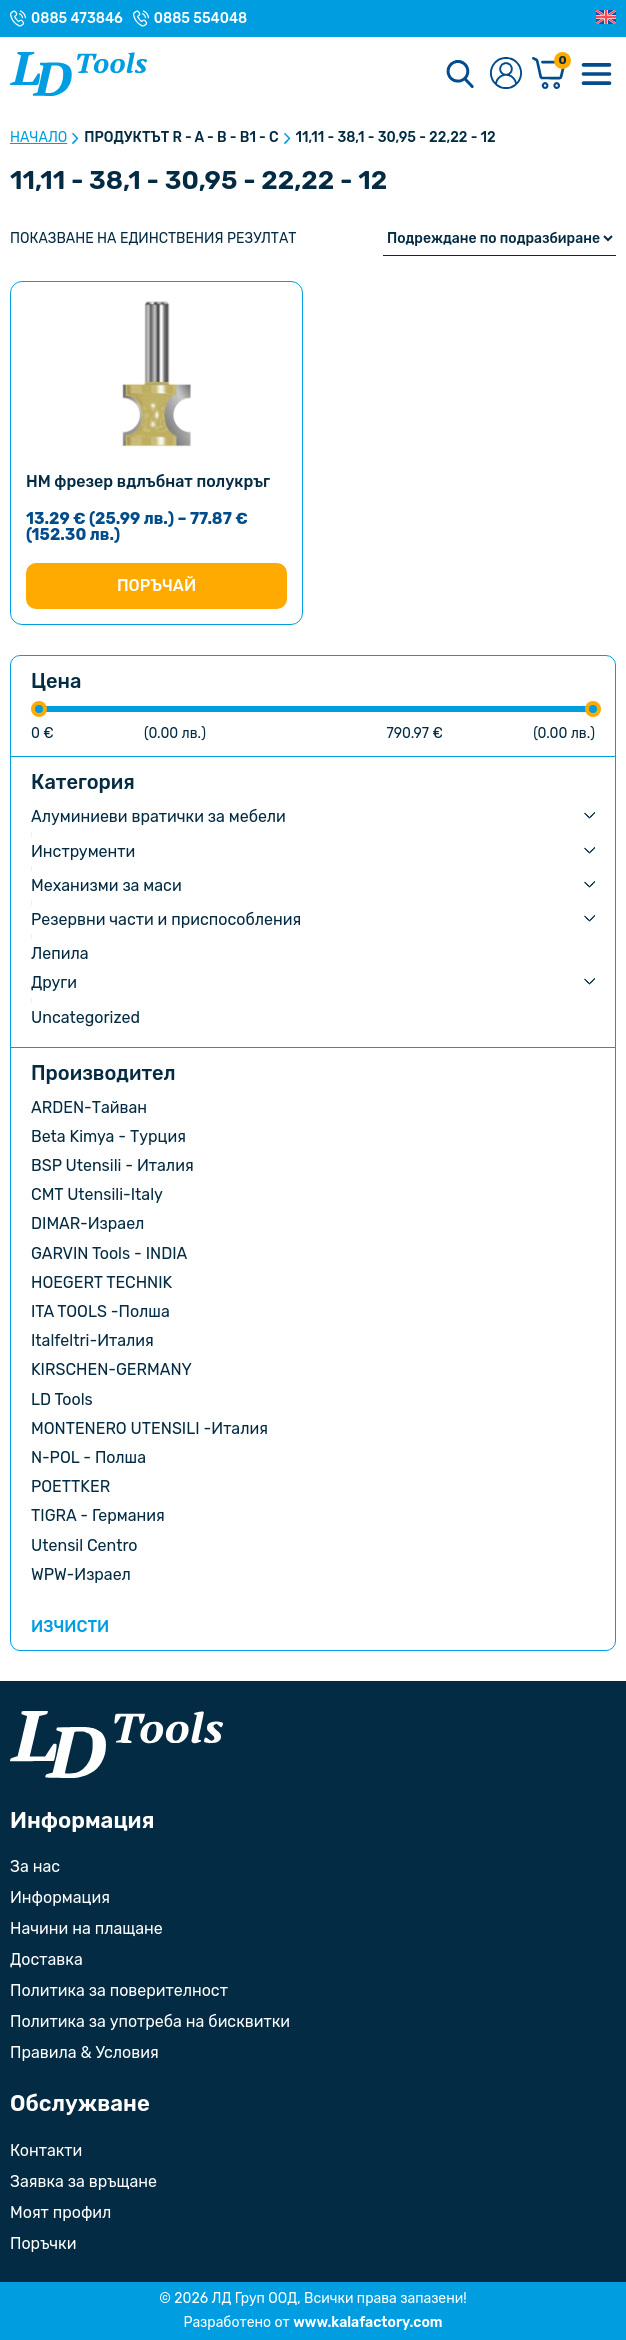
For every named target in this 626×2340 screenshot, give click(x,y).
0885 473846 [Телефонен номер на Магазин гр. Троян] (77, 19)
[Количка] (549, 74)
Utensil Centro (84, 1545)
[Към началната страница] (116, 1744)
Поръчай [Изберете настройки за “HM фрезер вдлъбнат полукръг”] (156, 585)
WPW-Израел (81, 1574)
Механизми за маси (106, 885)
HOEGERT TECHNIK (101, 1282)
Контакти (46, 2150)
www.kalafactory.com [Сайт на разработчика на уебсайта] (367, 2322)
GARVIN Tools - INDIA (109, 1253)
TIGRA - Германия (98, 1515)
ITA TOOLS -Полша (100, 1311)
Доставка (46, 1959)
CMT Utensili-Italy (97, 1194)
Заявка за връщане (83, 2181)
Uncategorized (85, 1017)
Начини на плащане (86, 1928)
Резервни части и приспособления (166, 919)
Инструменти (83, 851)
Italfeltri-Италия (92, 1340)
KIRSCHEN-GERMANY (111, 1369)
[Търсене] (460, 74)
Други (54, 982)
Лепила (60, 953)
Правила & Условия (84, 2052)
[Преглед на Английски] (606, 18)
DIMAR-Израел (87, 1223)
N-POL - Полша (88, 1457)
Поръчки (43, 2243)
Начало (38, 138)
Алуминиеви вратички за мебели (158, 816)
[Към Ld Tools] (78, 74)
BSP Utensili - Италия (112, 1165)
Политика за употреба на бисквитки (150, 2021)
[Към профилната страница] (506, 74)
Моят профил (60, 2212)
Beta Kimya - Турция (108, 1136)
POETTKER (70, 1486)
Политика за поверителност (119, 1990)
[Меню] (596, 74)
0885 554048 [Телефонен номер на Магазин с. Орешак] (200, 19)
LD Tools (62, 1399)
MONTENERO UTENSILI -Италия (149, 1428)
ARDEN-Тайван (89, 1107)
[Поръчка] (499, 238)
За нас (35, 1866)
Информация (60, 1897)
